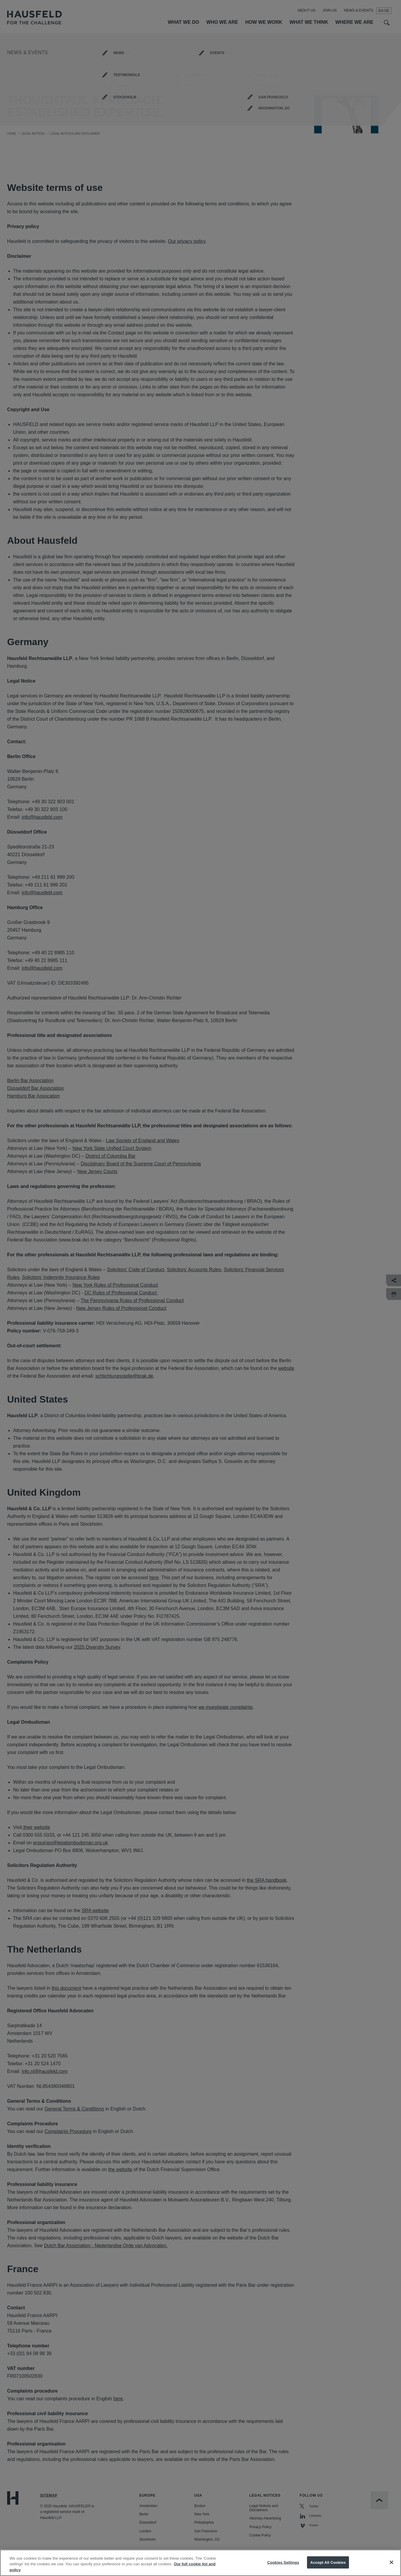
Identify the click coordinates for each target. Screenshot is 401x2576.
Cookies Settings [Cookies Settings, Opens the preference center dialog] (283, 2568)
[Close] (391, 2568)
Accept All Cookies (328, 2568)
